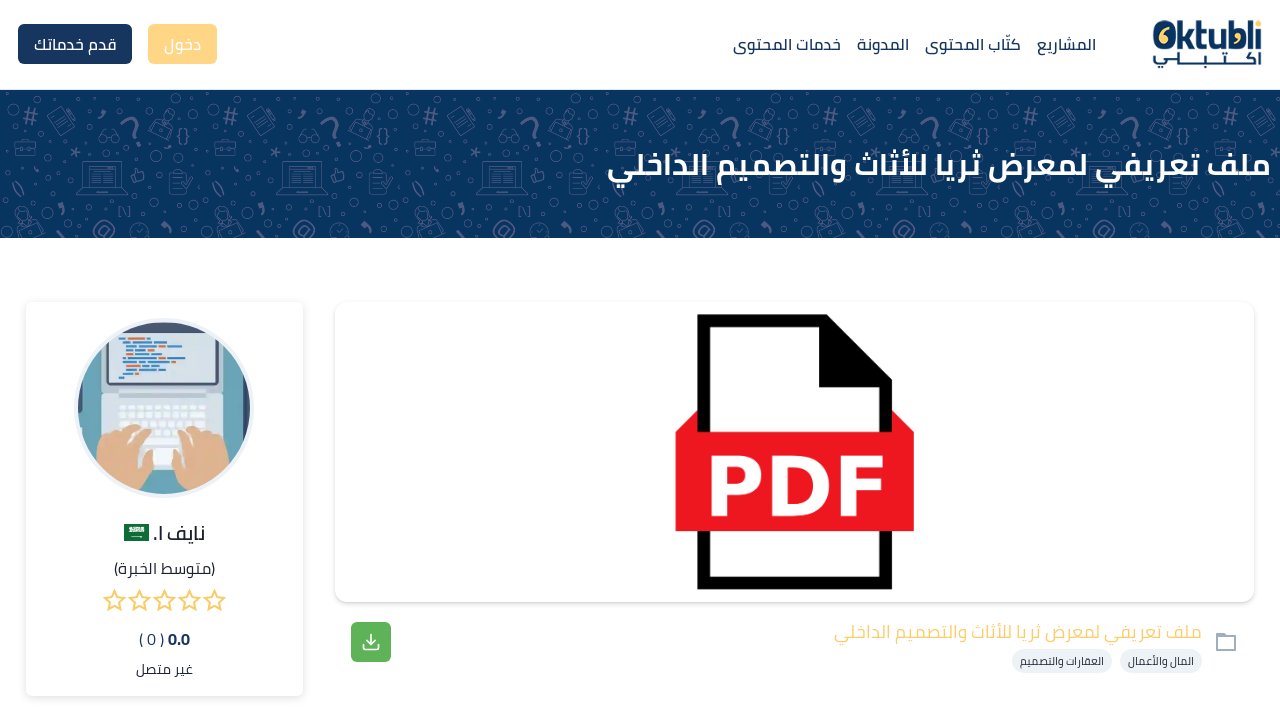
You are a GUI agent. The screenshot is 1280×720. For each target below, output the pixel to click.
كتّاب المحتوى (973, 44)
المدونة (883, 44)
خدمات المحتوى (787, 44)
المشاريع (1066, 44)
